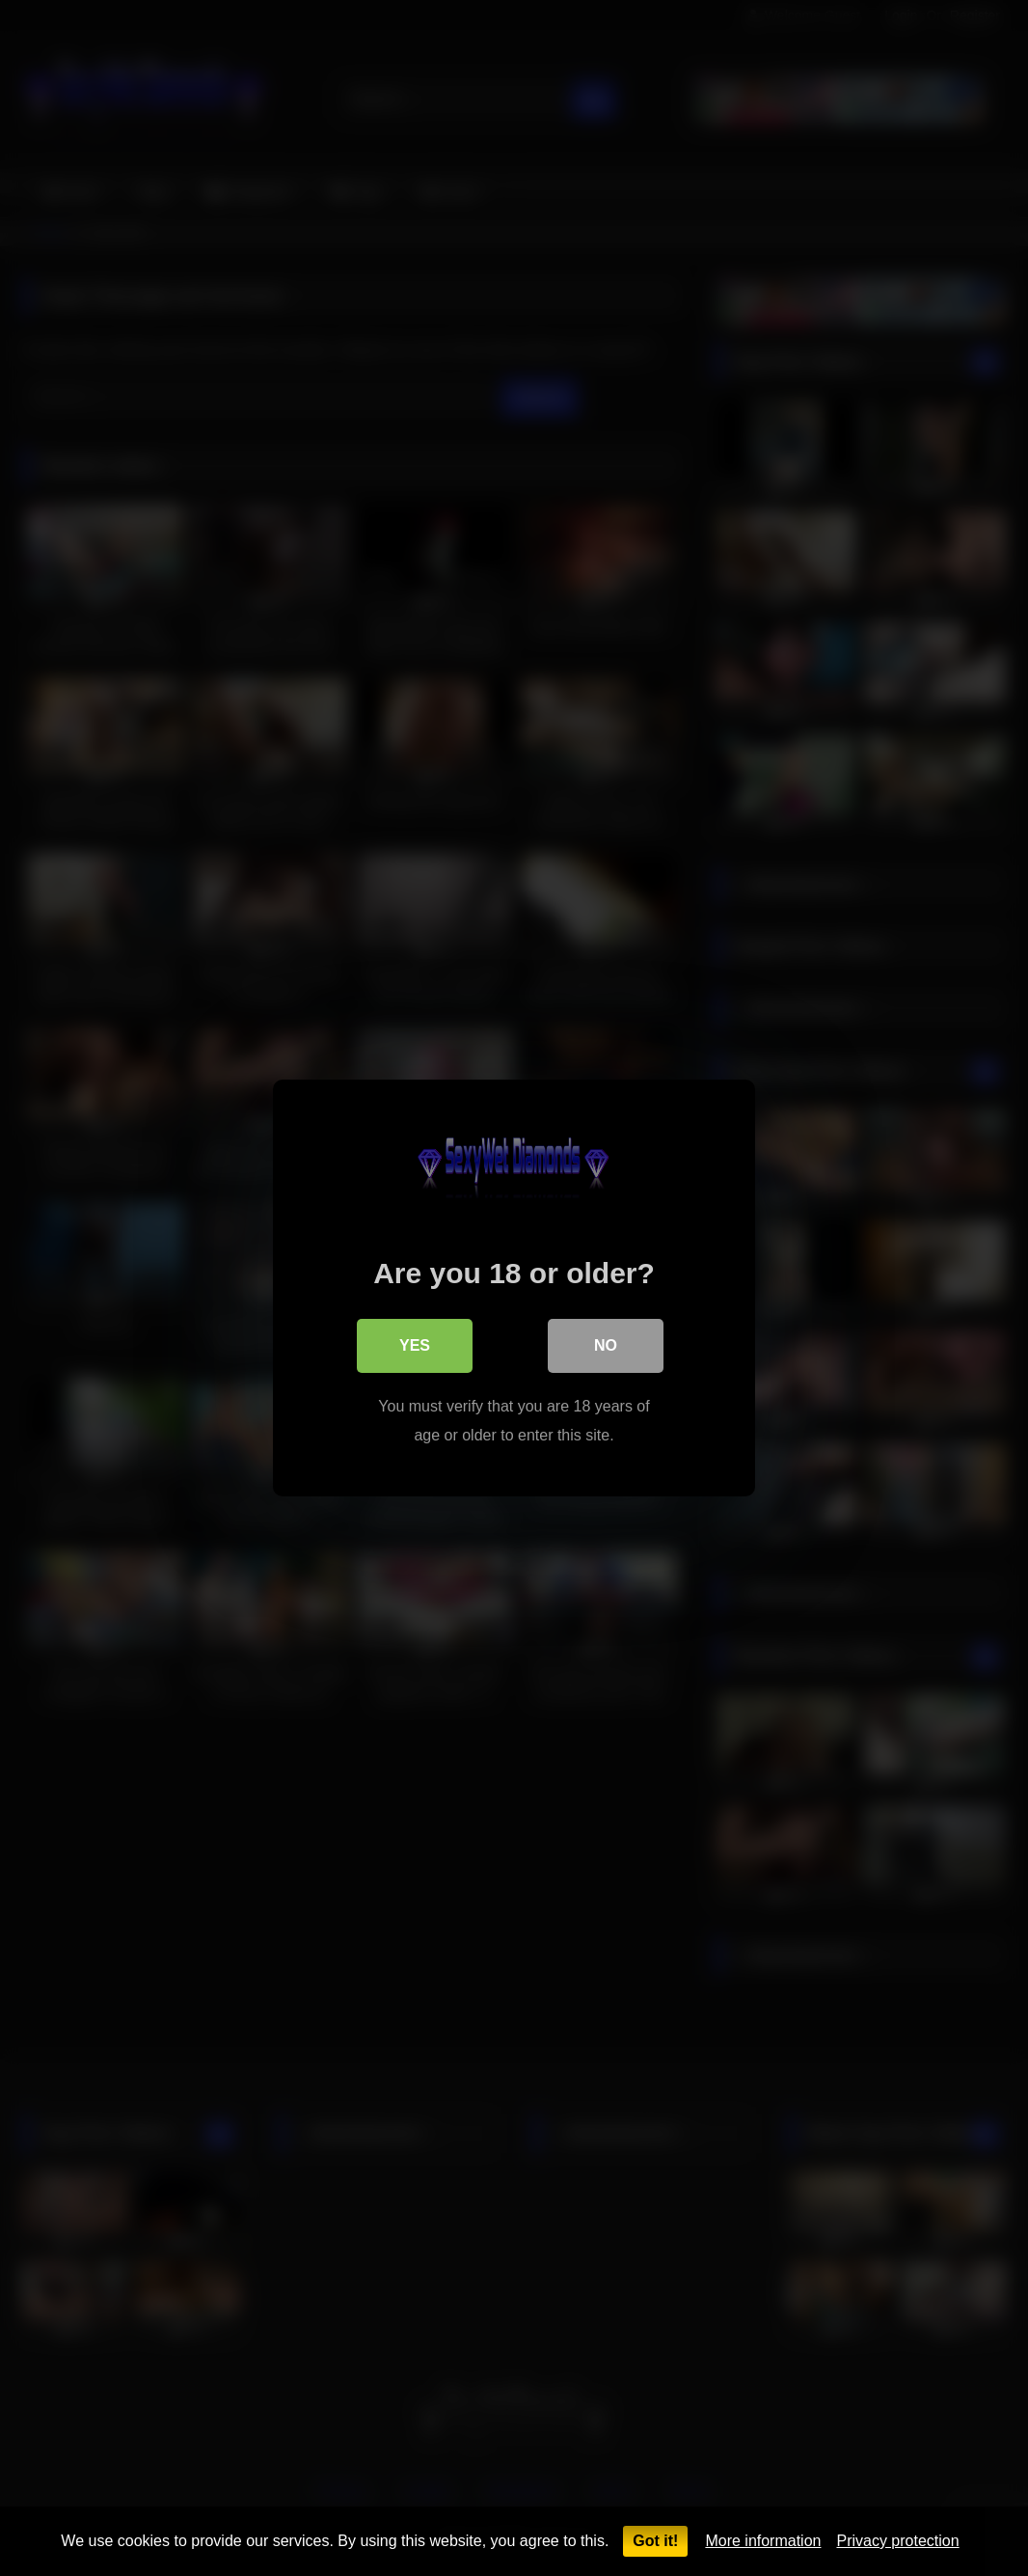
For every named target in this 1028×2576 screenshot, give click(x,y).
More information (763, 2541)
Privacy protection (897, 2541)
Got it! (655, 2541)
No (605, 1345)
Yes (414, 1345)
